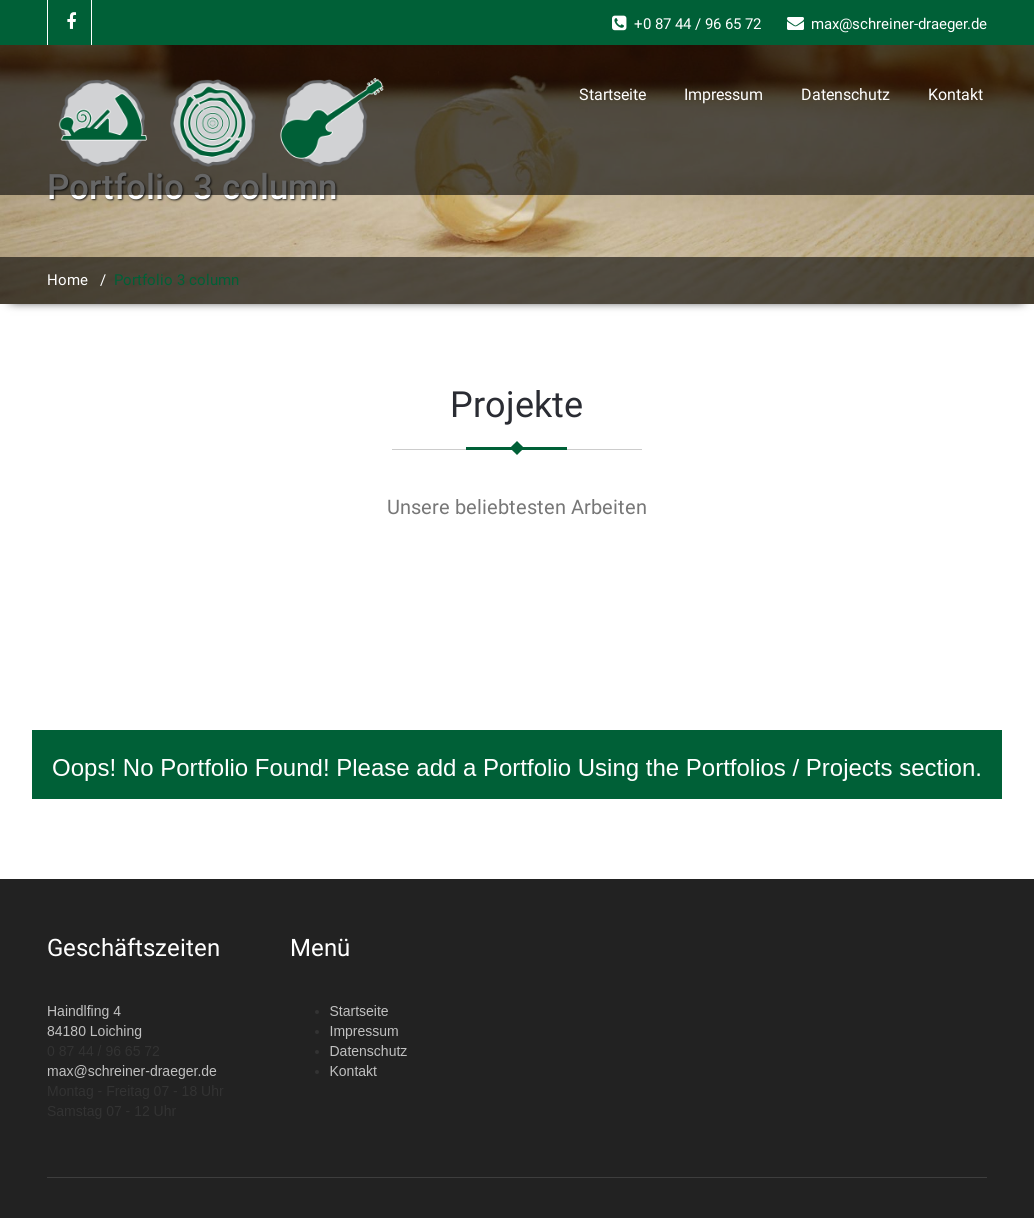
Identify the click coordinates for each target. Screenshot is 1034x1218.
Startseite (612, 94)
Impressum (723, 94)
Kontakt (955, 94)
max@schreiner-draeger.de (132, 1071)
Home (67, 280)
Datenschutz (845, 94)
